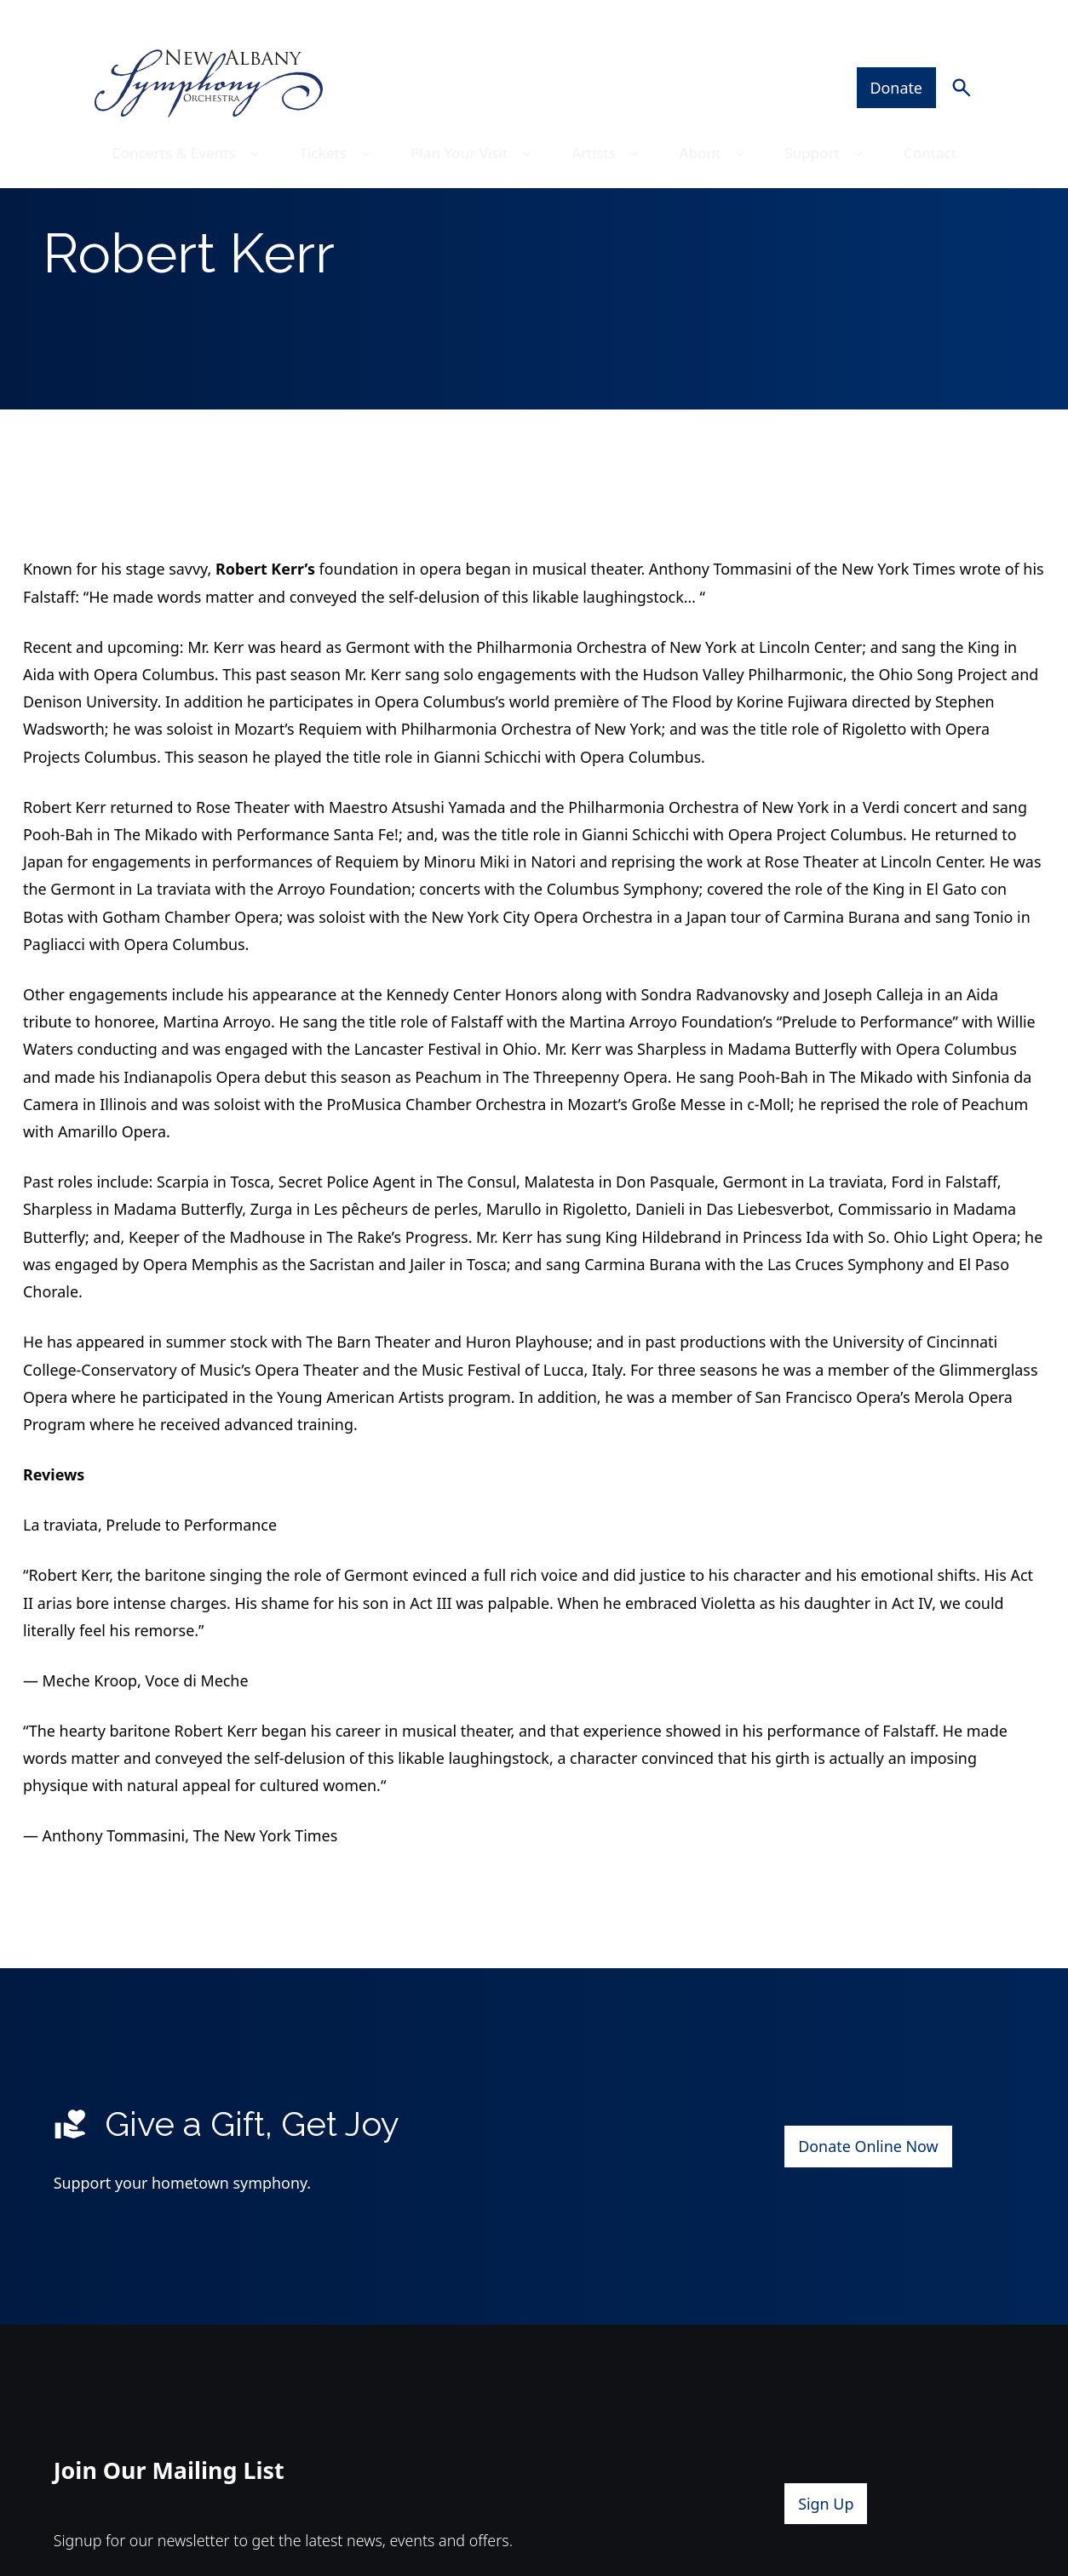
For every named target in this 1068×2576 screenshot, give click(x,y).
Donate (906, 52)
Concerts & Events (181, 118)
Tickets (334, 118)
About (719, 118)
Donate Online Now (868, 2204)
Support (834, 118)
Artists (611, 118)
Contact (939, 118)
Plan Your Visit (473, 118)
